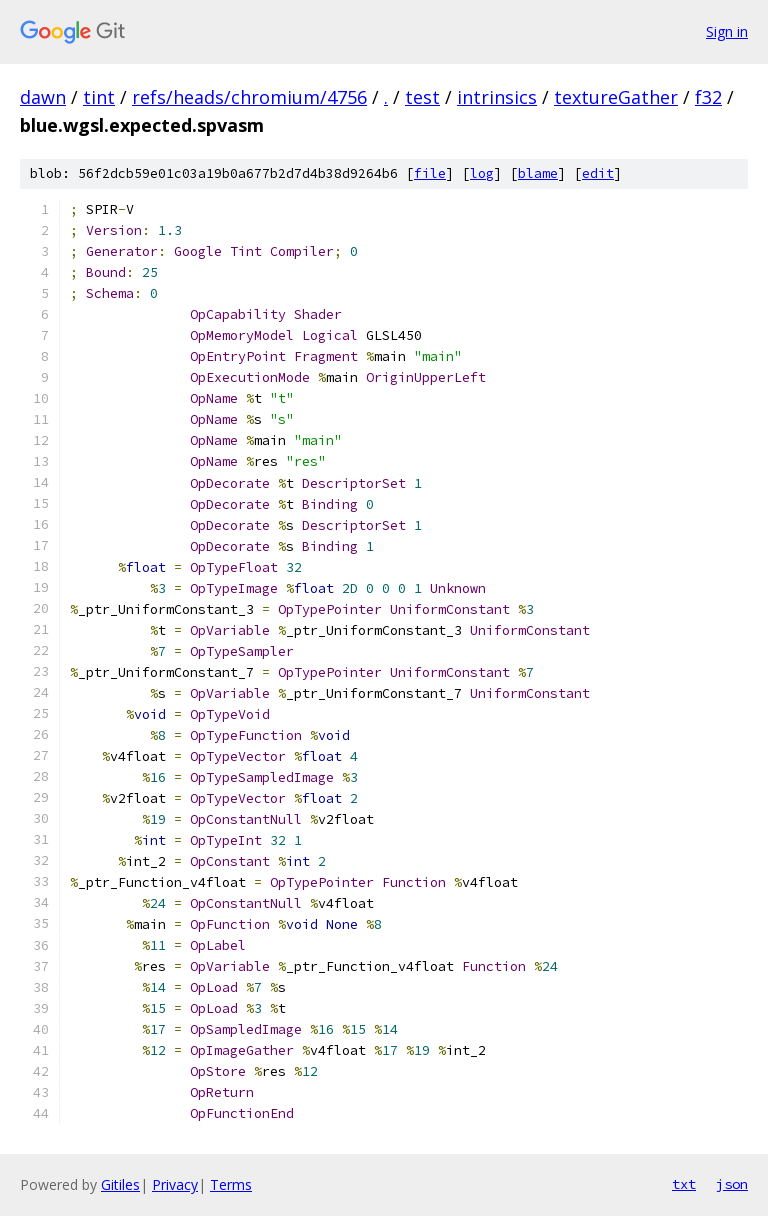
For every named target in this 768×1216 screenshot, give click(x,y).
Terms (231, 1184)
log (482, 173)
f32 (708, 97)
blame (538, 173)
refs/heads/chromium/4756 (249, 97)
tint (99, 97)
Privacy (175, 1184)
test (422, 97)
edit (598, 173)
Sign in (727, 31)
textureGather (616, 97)
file (430, 173)
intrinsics (497, 97)
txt (684, 1184)
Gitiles (120, 1184)
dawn (43, 97)
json (732, 1184)
